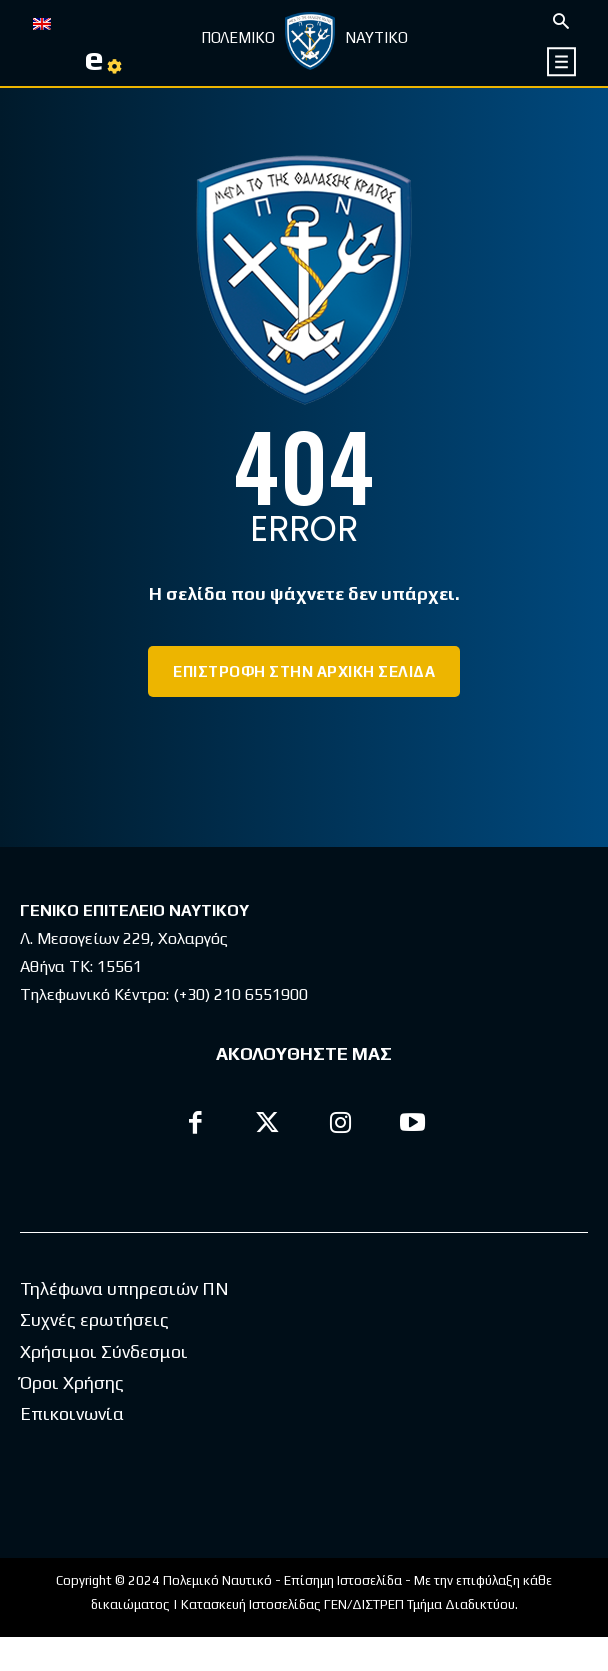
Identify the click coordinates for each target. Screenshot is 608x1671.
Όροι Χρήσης (72, 1416)
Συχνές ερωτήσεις (94, 1353)
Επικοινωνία (72, 1447)
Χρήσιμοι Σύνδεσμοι (104, 1385)
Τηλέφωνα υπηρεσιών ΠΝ (124, 1322)
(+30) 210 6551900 (240, 994)
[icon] (562, 61)
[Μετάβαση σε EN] (42, 22)
